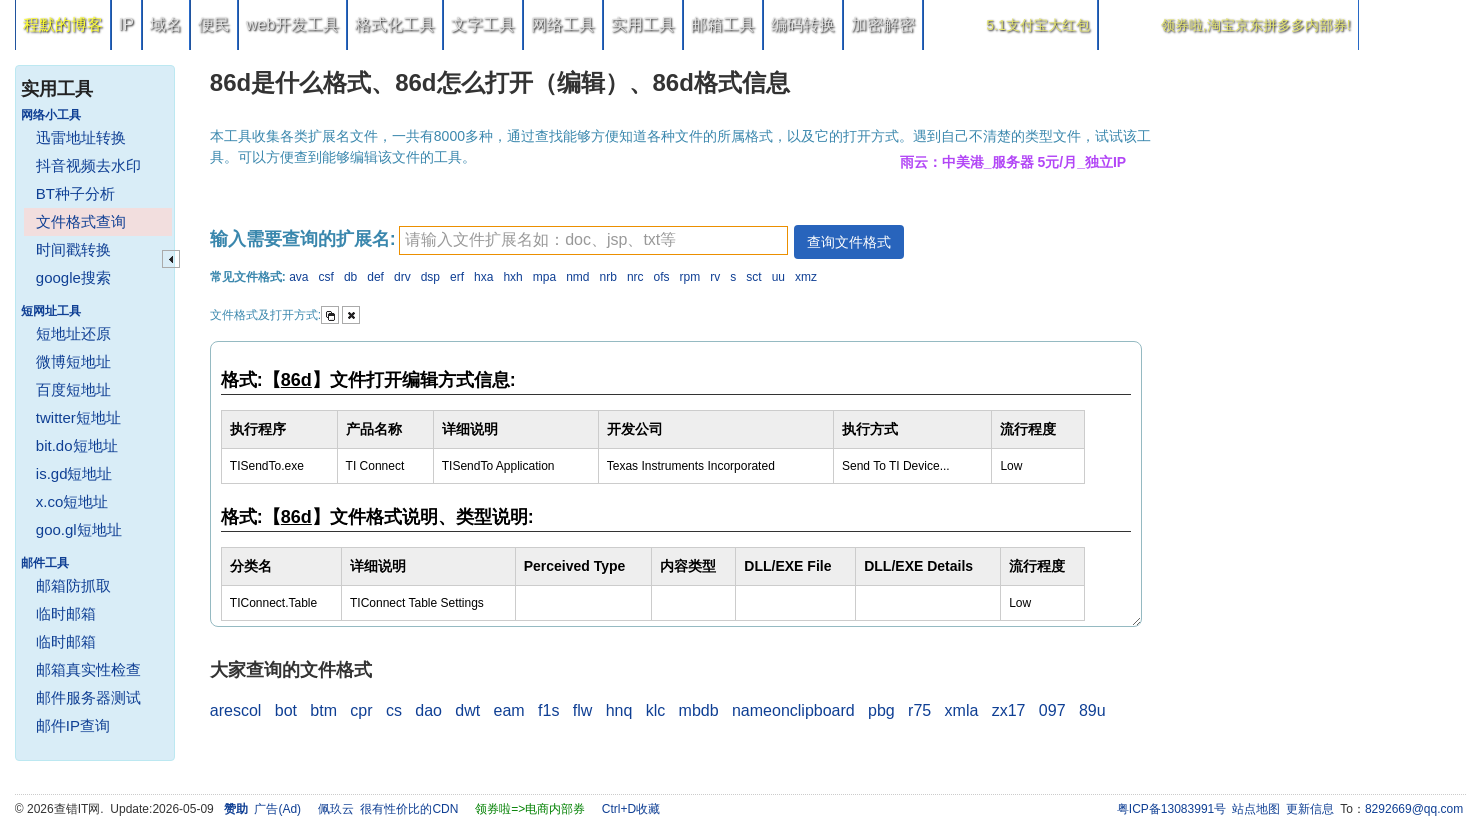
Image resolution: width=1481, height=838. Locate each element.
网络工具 (563, 24)
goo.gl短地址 (79, 529)
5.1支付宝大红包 (1037, 25)
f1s (548, 710)
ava (298, 277)
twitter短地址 (78, 417)
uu (778, 277)
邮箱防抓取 (73, 585)
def (375, 277)
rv (715, 277)
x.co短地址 (72, 501)
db (350, 277)
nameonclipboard (793, 710)
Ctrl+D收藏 (631, 809)
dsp (430, 277)
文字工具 (483, 24)
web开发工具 (292, 24)
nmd (577, 277)
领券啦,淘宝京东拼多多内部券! (1256, 25)
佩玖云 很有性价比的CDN (388, 809)
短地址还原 (73, 333)
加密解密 (883, 24)
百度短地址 (73, 389)
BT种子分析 (75, 193)
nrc (635, 277)
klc (656, 710)
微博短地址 (73, 361)
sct (753, 277)
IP (126, 24)
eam (509, 710)
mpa (544, 277)
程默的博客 (63, 24)
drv (402, 277)
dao (428, 710)
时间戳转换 (73, 249)
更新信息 (1310, 809)
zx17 (1009, 710)
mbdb (699, 710)
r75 (919, 710)
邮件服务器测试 (88, 697)
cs (394, 710)
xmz (806, 277)
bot (286, 710)
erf (457, 277)
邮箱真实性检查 (88, 669)
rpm (690, 277)
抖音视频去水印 (88, 165)
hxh (512, 277)
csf (326, 277)
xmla (962, 710)
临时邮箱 (66, 613)
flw (583, 710)
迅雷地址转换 (81, 137)
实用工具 (643, 24)
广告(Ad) (277, 809)
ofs (662, 277)
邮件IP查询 (73, 725)
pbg (881, 710)
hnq (619, 710)
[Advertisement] (1316, 350)
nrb (608, 277)
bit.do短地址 (77, 445)
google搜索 (73, 277)
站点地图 (1256, 809)
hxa (483, 277)
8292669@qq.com (1414, 809)
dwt (467, 710)
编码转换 (803, 24)
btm (323, 710)
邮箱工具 (723, 24)
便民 (214, 24)
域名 (166, 24)
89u (1092, 710)
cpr (361, 710)
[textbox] (593, 240)
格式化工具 (395, 24)
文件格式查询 (81, 221)
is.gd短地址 (74, 473)
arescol (236, 710)
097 (1052, 710)
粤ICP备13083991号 (1171, 809)
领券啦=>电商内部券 (530, 809)
